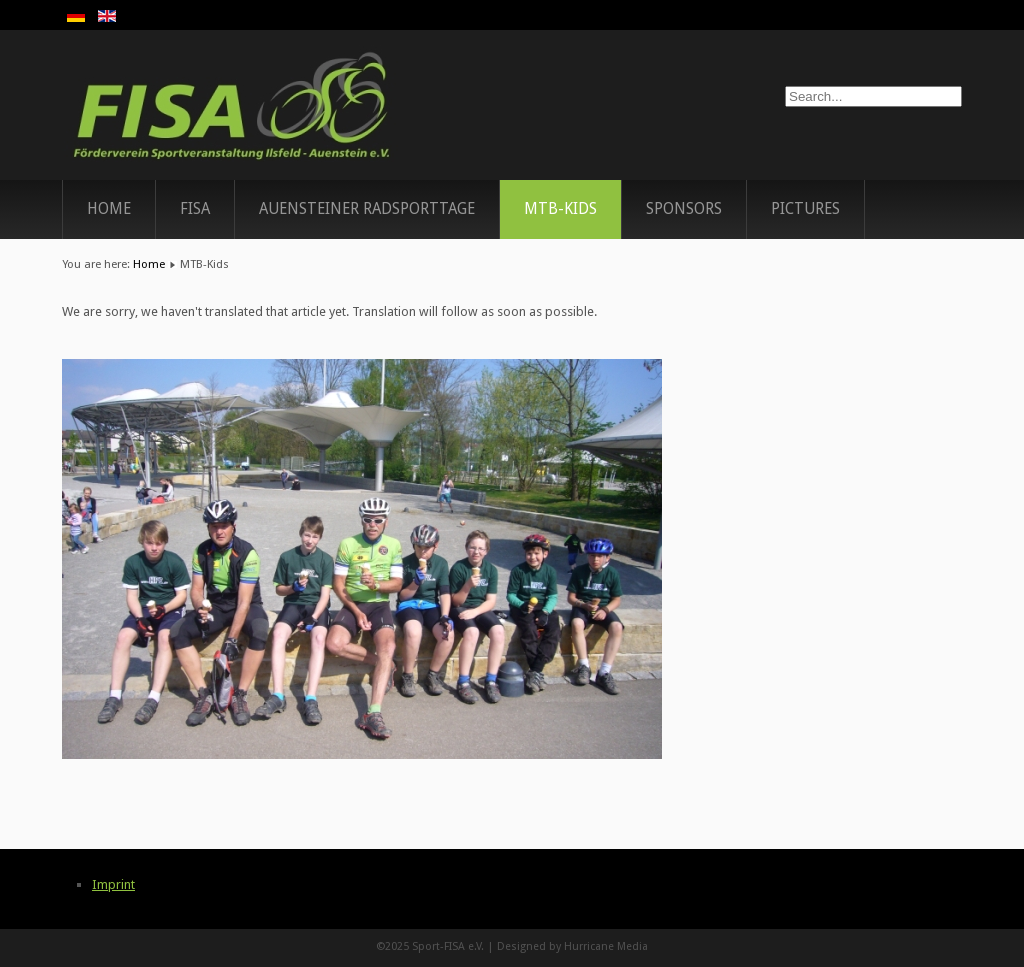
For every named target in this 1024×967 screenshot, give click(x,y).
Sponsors (684, 209)
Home (109, 209)
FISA (195, 209)
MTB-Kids (560, 209)
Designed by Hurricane (557, 946)
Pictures (805, 209)
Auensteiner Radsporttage (367, 209)
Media (632, 946)
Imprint (113, 884)
